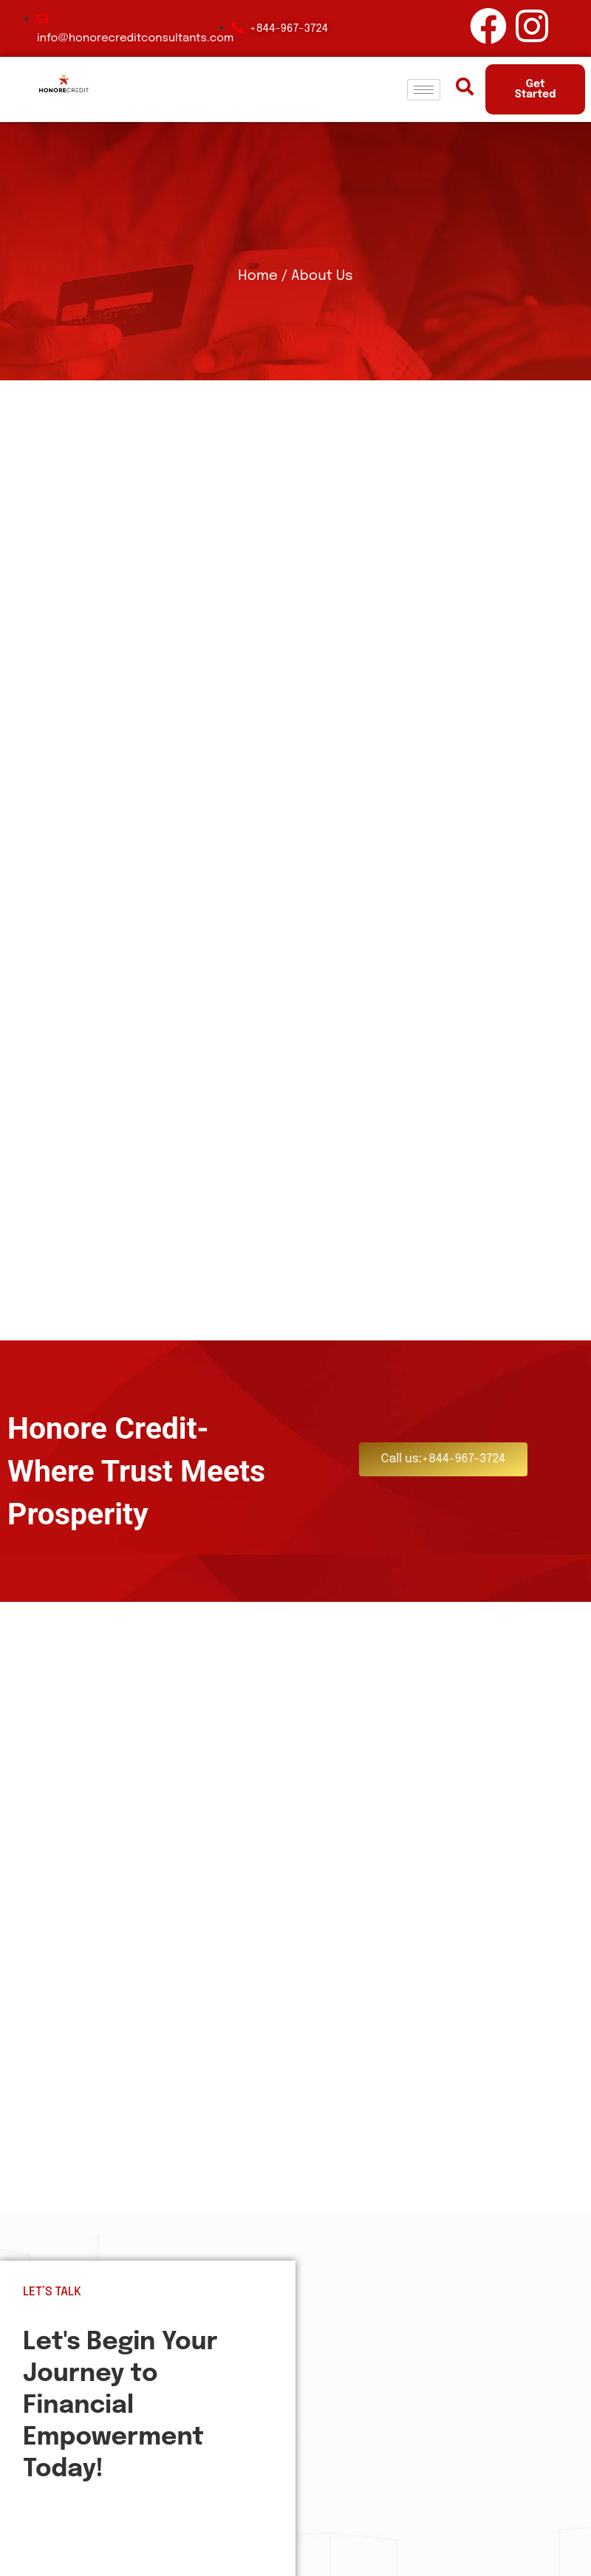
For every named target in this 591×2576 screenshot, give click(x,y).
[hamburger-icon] (423, 89)
